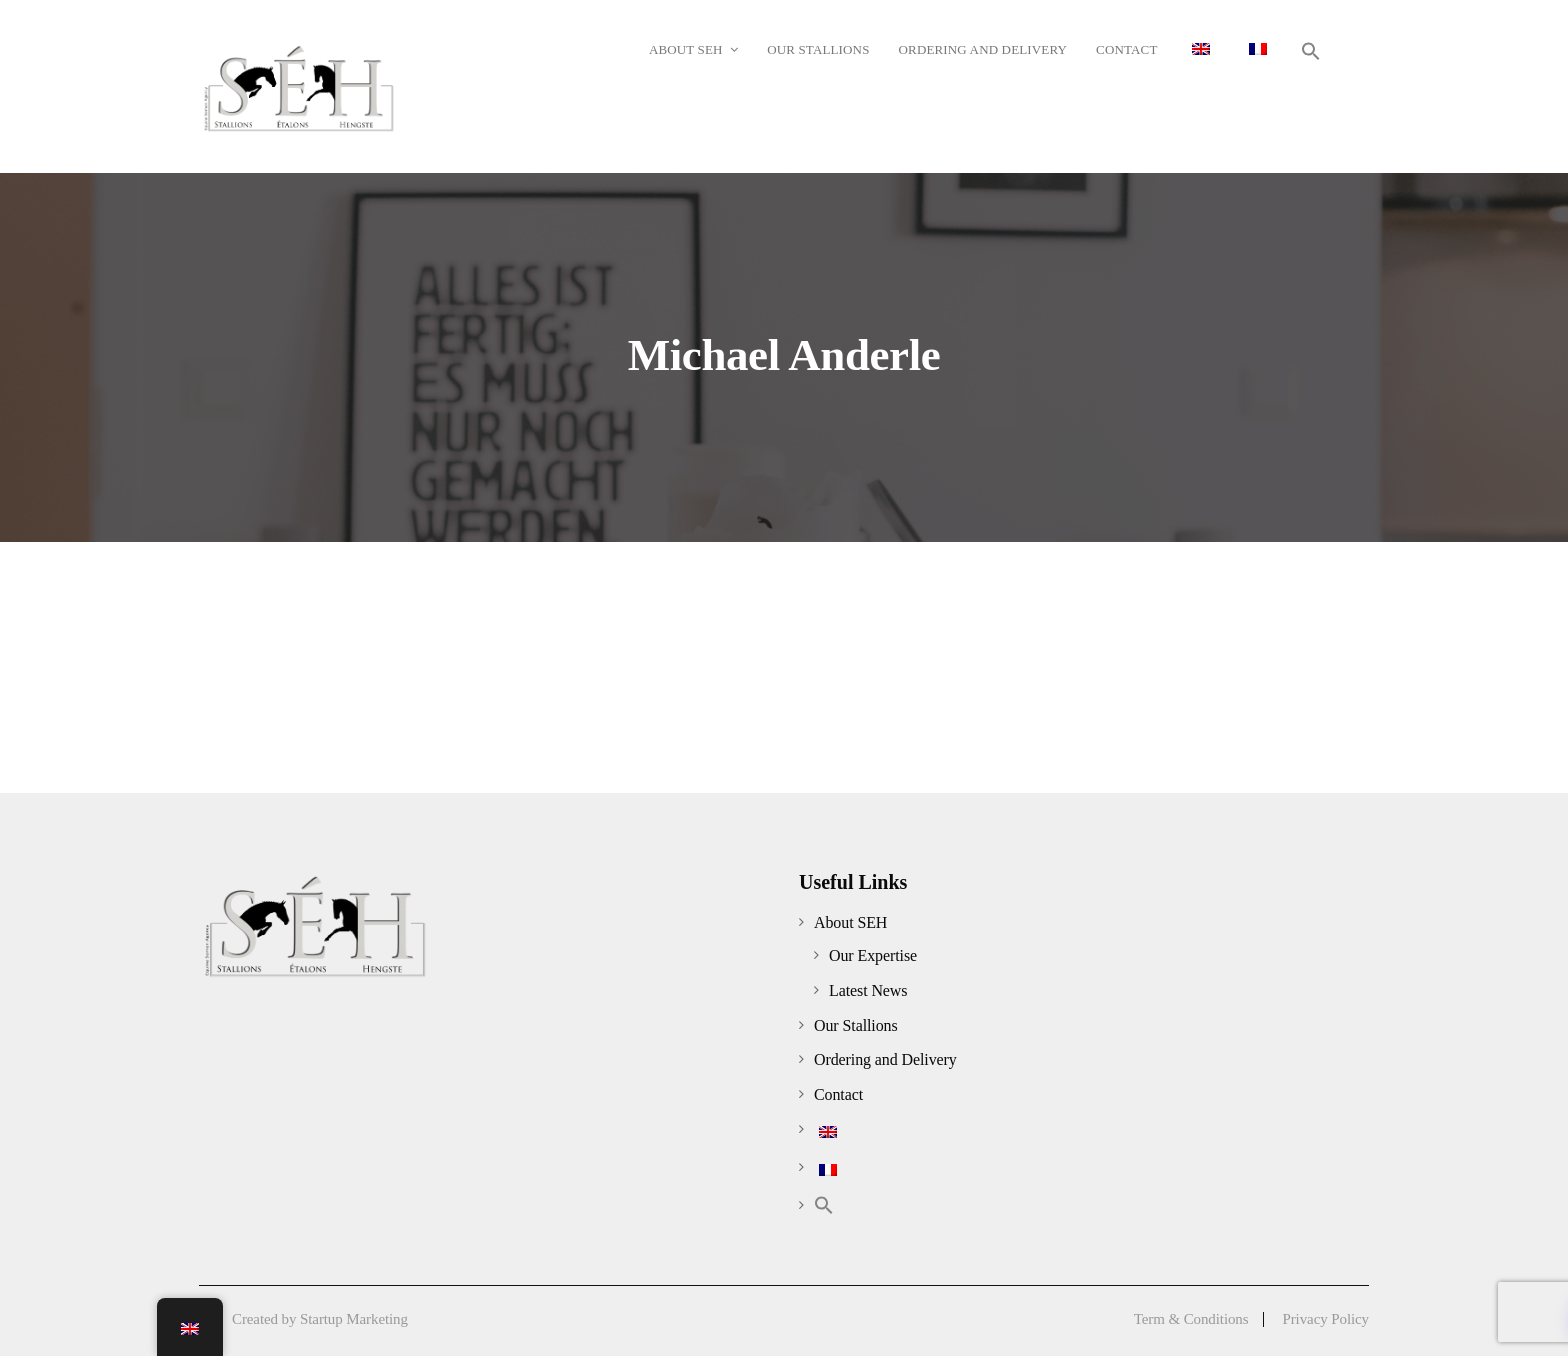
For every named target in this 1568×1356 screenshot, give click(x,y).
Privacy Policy (1325, 1319)
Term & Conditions (1191, 1319)
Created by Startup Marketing (320, 1319)
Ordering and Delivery (885, 1059)
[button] (1311, 51)
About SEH (850, 922)
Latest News (868, 990)
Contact (838, 1094)
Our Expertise (873, 955)
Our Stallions (856, 1025)
